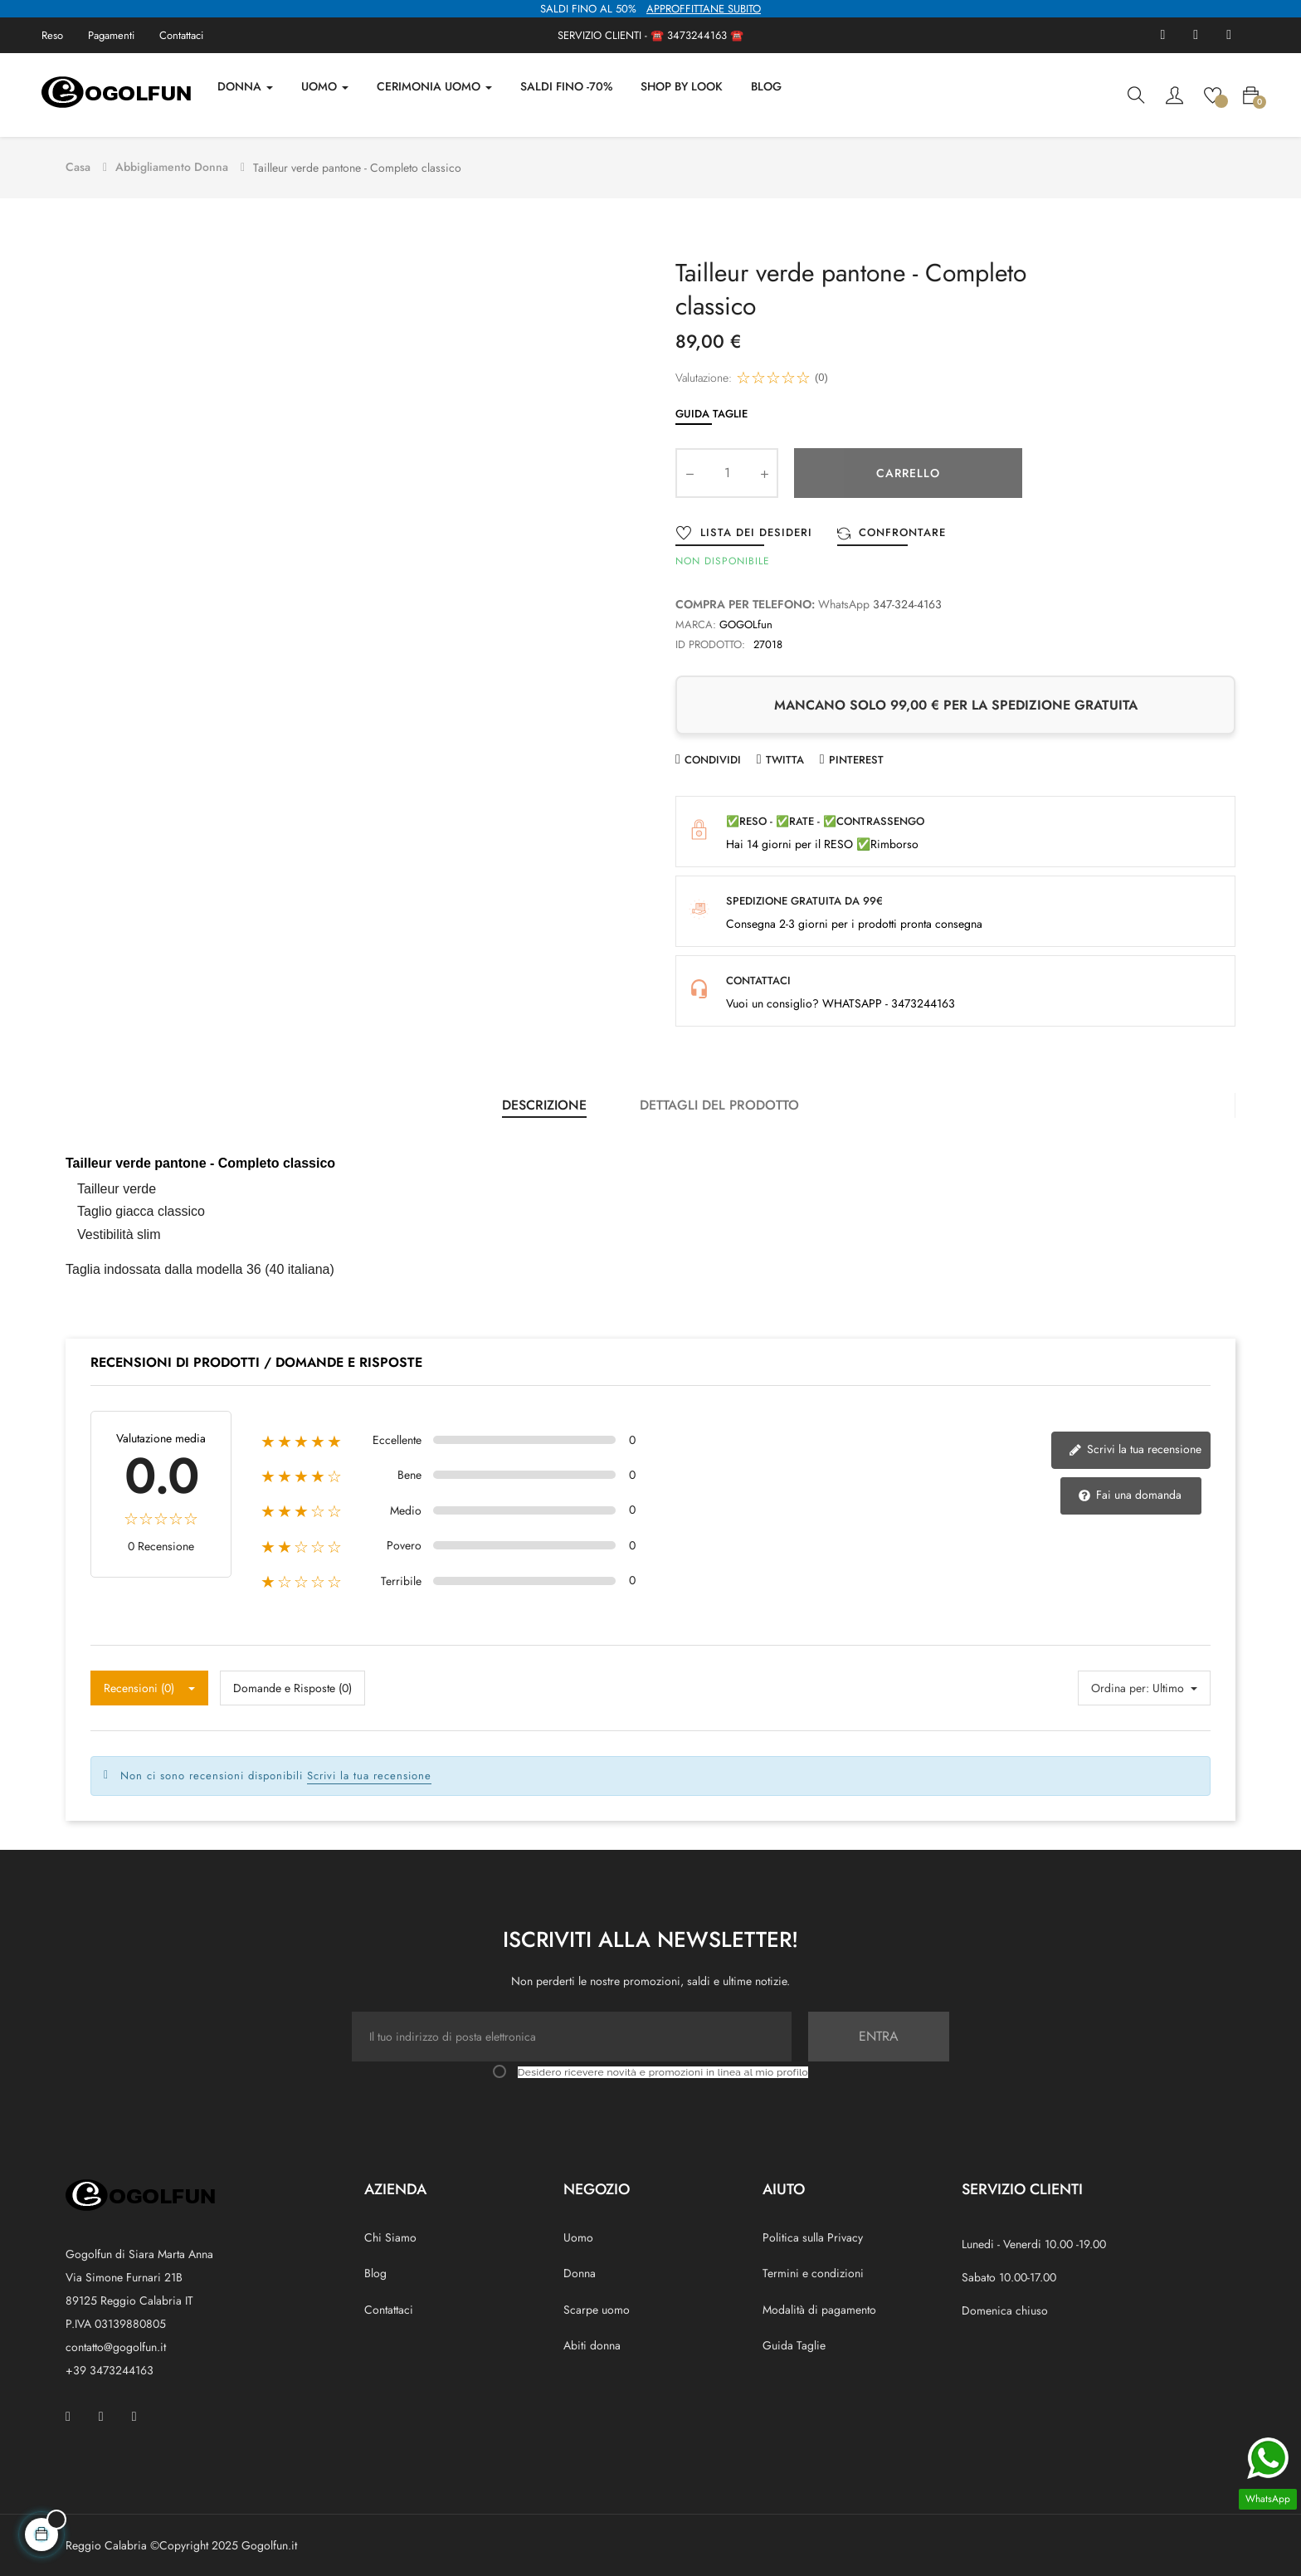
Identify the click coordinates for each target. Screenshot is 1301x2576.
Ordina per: (1120, 1685)
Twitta (785, 757)
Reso (52, 35)
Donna (579, 2271)
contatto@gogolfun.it (116, 2344)
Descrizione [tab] (544, 1102)
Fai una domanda (1130, 1492)
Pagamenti (111, 35)
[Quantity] (727, 470)
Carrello (908, 470)
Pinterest (856, 757)
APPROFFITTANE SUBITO (703, 9)
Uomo (578, 2235)
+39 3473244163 (109, 2367)
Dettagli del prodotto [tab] (719, 1102)
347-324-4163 (907, 602)
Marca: (695, 622)
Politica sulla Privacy (813, 2235)
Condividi (713, 757)
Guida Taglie (711, 411)
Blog (375, 2271)
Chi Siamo (390, 2235)
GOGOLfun (745, 622)
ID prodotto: (710, 642)
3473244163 (697, 35)
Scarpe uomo (596, 2307)
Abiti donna (592, 2342)
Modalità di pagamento (819, 2307)
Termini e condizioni (813, 2271)
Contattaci (181, 35)
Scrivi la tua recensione (1135, 1447)
